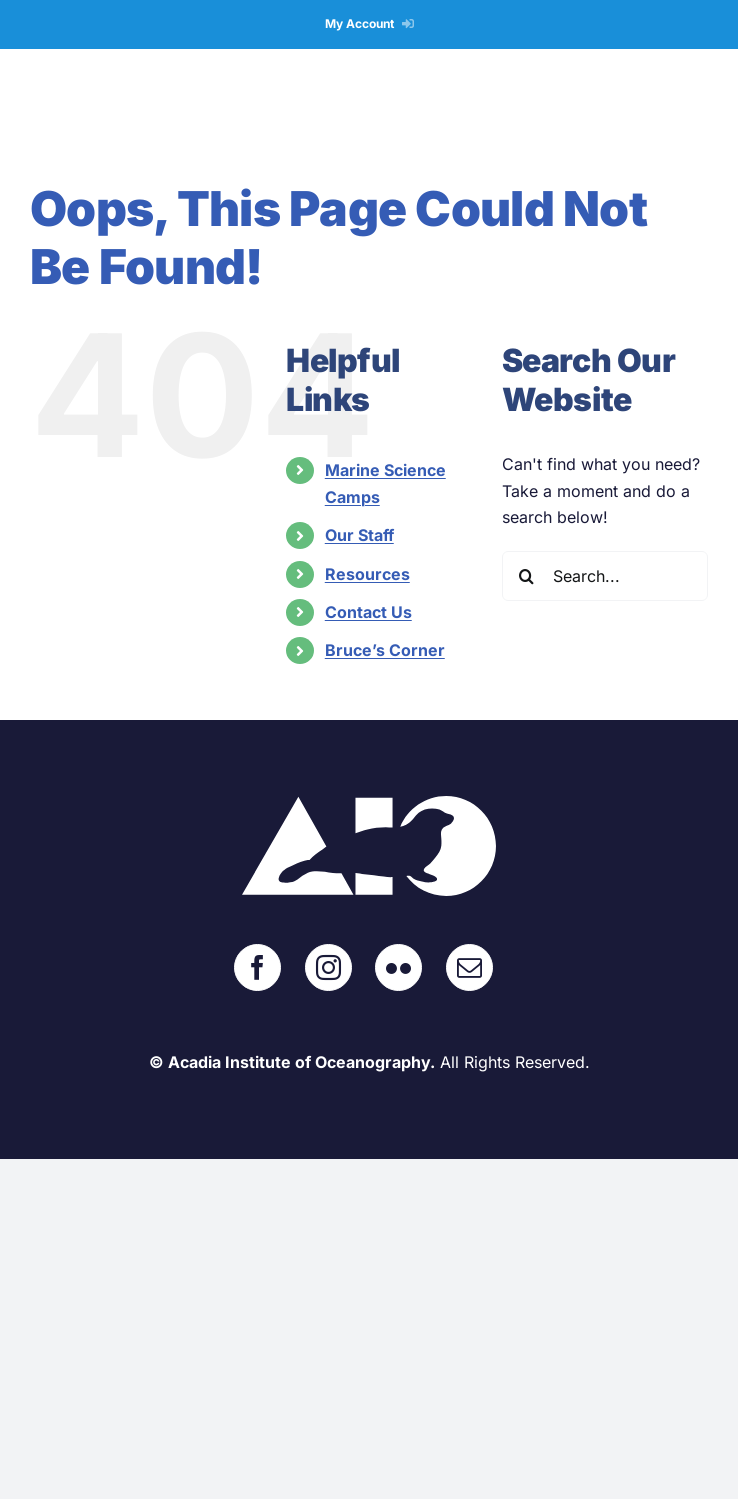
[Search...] (605, 576)
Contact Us (368, 612)
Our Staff (359, 535)
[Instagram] (328, 967)
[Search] (527, 576)
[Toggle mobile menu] (697, 107)
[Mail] (469, 967)
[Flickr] (398, 967)
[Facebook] (257, 967)
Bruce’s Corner (385, 650)
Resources (367, 574)
